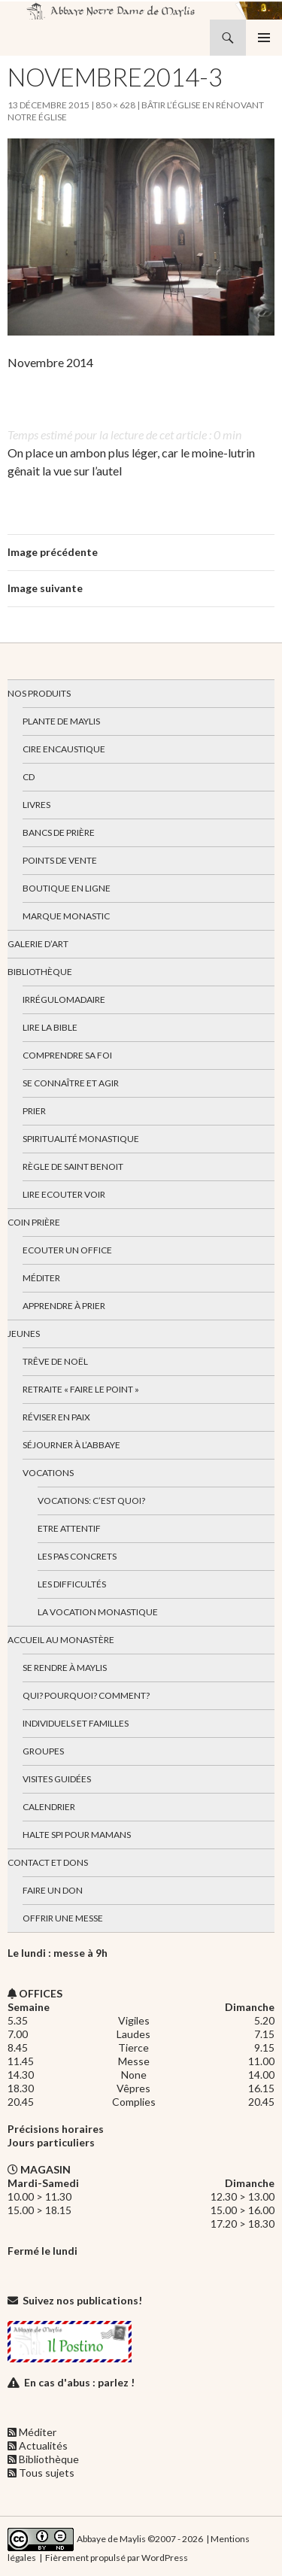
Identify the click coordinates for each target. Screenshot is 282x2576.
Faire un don (53, 1890)
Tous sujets (46, 2472)
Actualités (43, 2445)
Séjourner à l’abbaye (71, 1445)
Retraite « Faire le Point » (81, 1389)
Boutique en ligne (67, 888)
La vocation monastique (98, 1612)
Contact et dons (48, 1862)
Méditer (41, 1277)
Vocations (48, 1472)
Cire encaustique (64, 749)
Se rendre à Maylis (65, 1667)
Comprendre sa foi (67, 1055)
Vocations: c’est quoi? (91, 1500)
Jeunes (24, 1333)
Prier (34, 1110)
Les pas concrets (77, 1556)
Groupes (43, 1751)
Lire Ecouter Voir (64, 1194)
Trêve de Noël (55, 1361)
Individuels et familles (76, 1723)
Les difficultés (72, 1584)
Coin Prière (34, 1222)
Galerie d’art (38, 943)
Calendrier (49, 1806)
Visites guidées (57, 1779)
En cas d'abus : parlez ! (79, 2382)
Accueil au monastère (61, 1639)
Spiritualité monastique (81, 1138)
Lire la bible (50, 1027)
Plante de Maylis (61, 721)
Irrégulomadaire (64, 999)
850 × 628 (115, 105)
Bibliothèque (40, 971)
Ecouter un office (67, 1250)
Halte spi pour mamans (77, 1834)
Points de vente (60, 860)
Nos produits (39, 693)
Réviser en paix (56, 1417)
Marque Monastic (66, 916)
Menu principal (264, 38)
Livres (36, 804)
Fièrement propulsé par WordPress (116, 2557)
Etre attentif (69, 1528)
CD (29, 776)
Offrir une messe (63, 1918)
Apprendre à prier (64, 1305)
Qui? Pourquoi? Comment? (86, 1695)
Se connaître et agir (71, 1083)
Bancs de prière (59, 832)
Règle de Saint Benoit (73, 1166)
